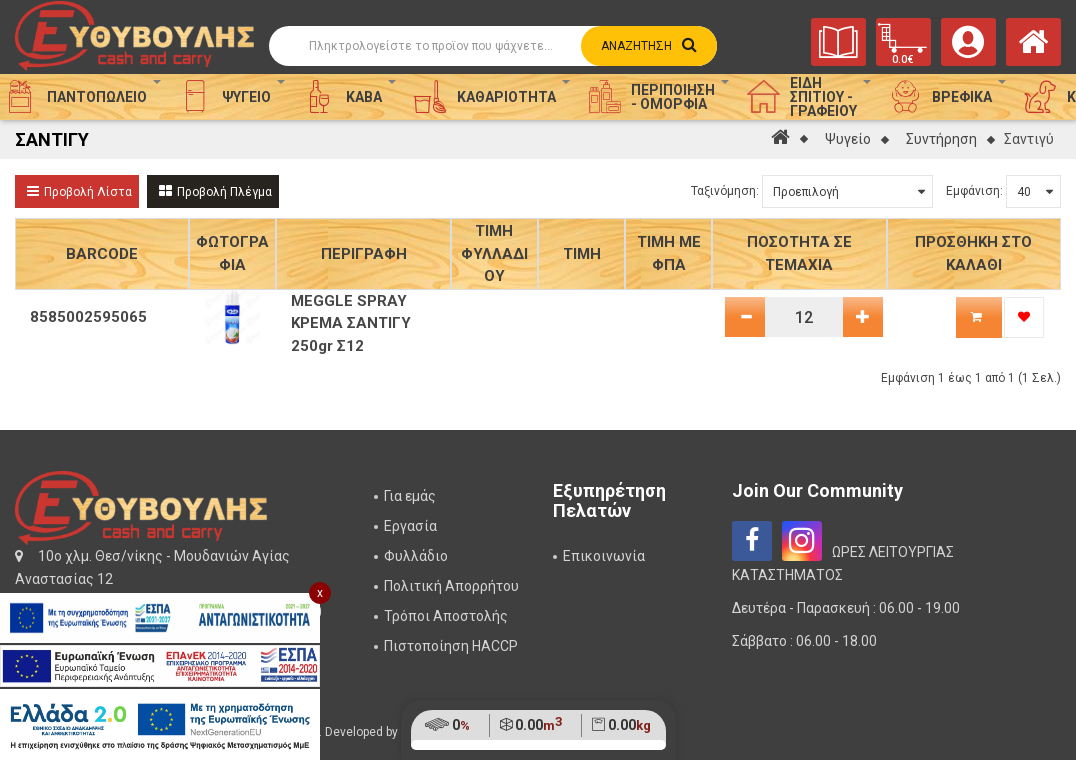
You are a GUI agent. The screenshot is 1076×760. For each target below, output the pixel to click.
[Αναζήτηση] (489, 46)
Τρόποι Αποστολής (446, 616)
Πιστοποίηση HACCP (451, 646)
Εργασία (410, 526)
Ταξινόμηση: (725, 191)
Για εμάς (410, 496)
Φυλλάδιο (416, 556)
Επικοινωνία (604, 556)
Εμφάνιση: (974, 191)
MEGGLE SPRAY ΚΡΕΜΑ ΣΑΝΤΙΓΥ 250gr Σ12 (351, 323)
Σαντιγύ (1029, 139)
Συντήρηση (941, 139)
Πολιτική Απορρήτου (451, 586)
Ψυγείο (848, 139)
